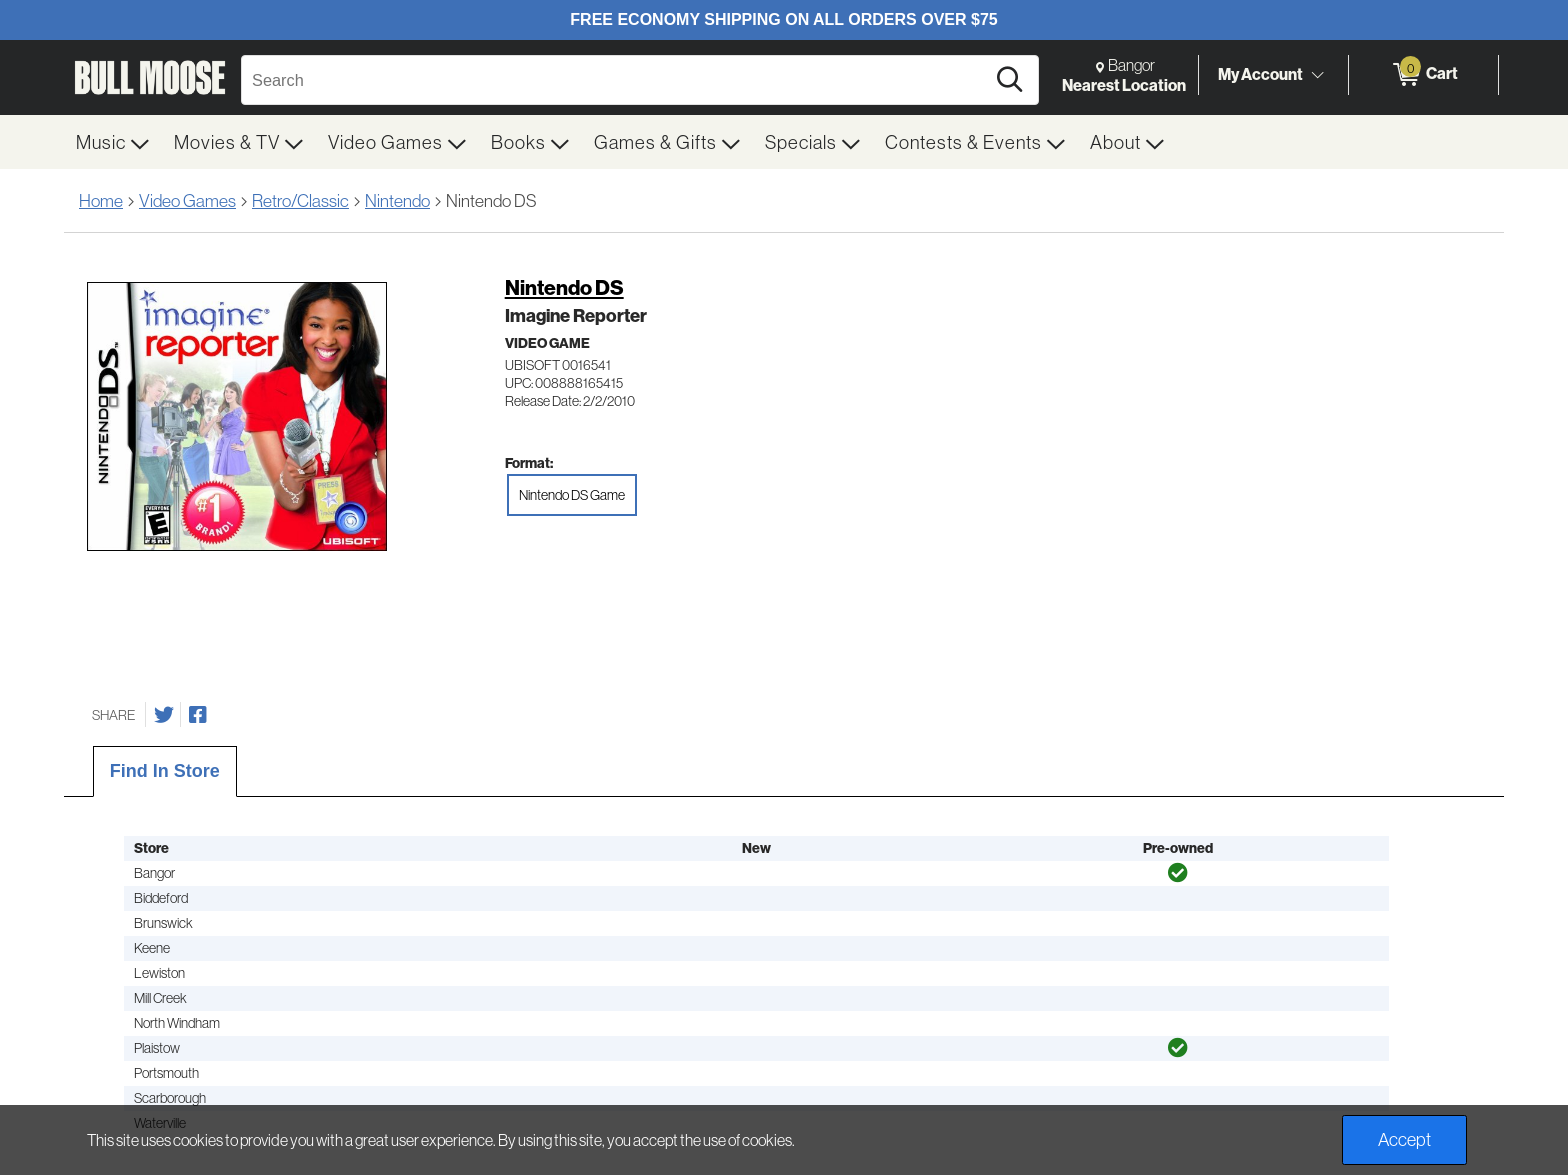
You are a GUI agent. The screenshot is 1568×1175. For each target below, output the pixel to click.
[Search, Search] (616, 80)
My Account (1260, 74)
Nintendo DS (564, 287)
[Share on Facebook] (198, 715)
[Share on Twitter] (164, 715)
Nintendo (397, 200)
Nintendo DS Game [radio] (572, 495)
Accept (1404, 1139)
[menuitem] (113, 142)
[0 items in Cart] (1423, 75)
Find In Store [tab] (165, 771)
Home (101, 200)
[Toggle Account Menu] (1317, 75)
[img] (1178, 873)
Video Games (187, 200)
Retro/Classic (300, 200)
